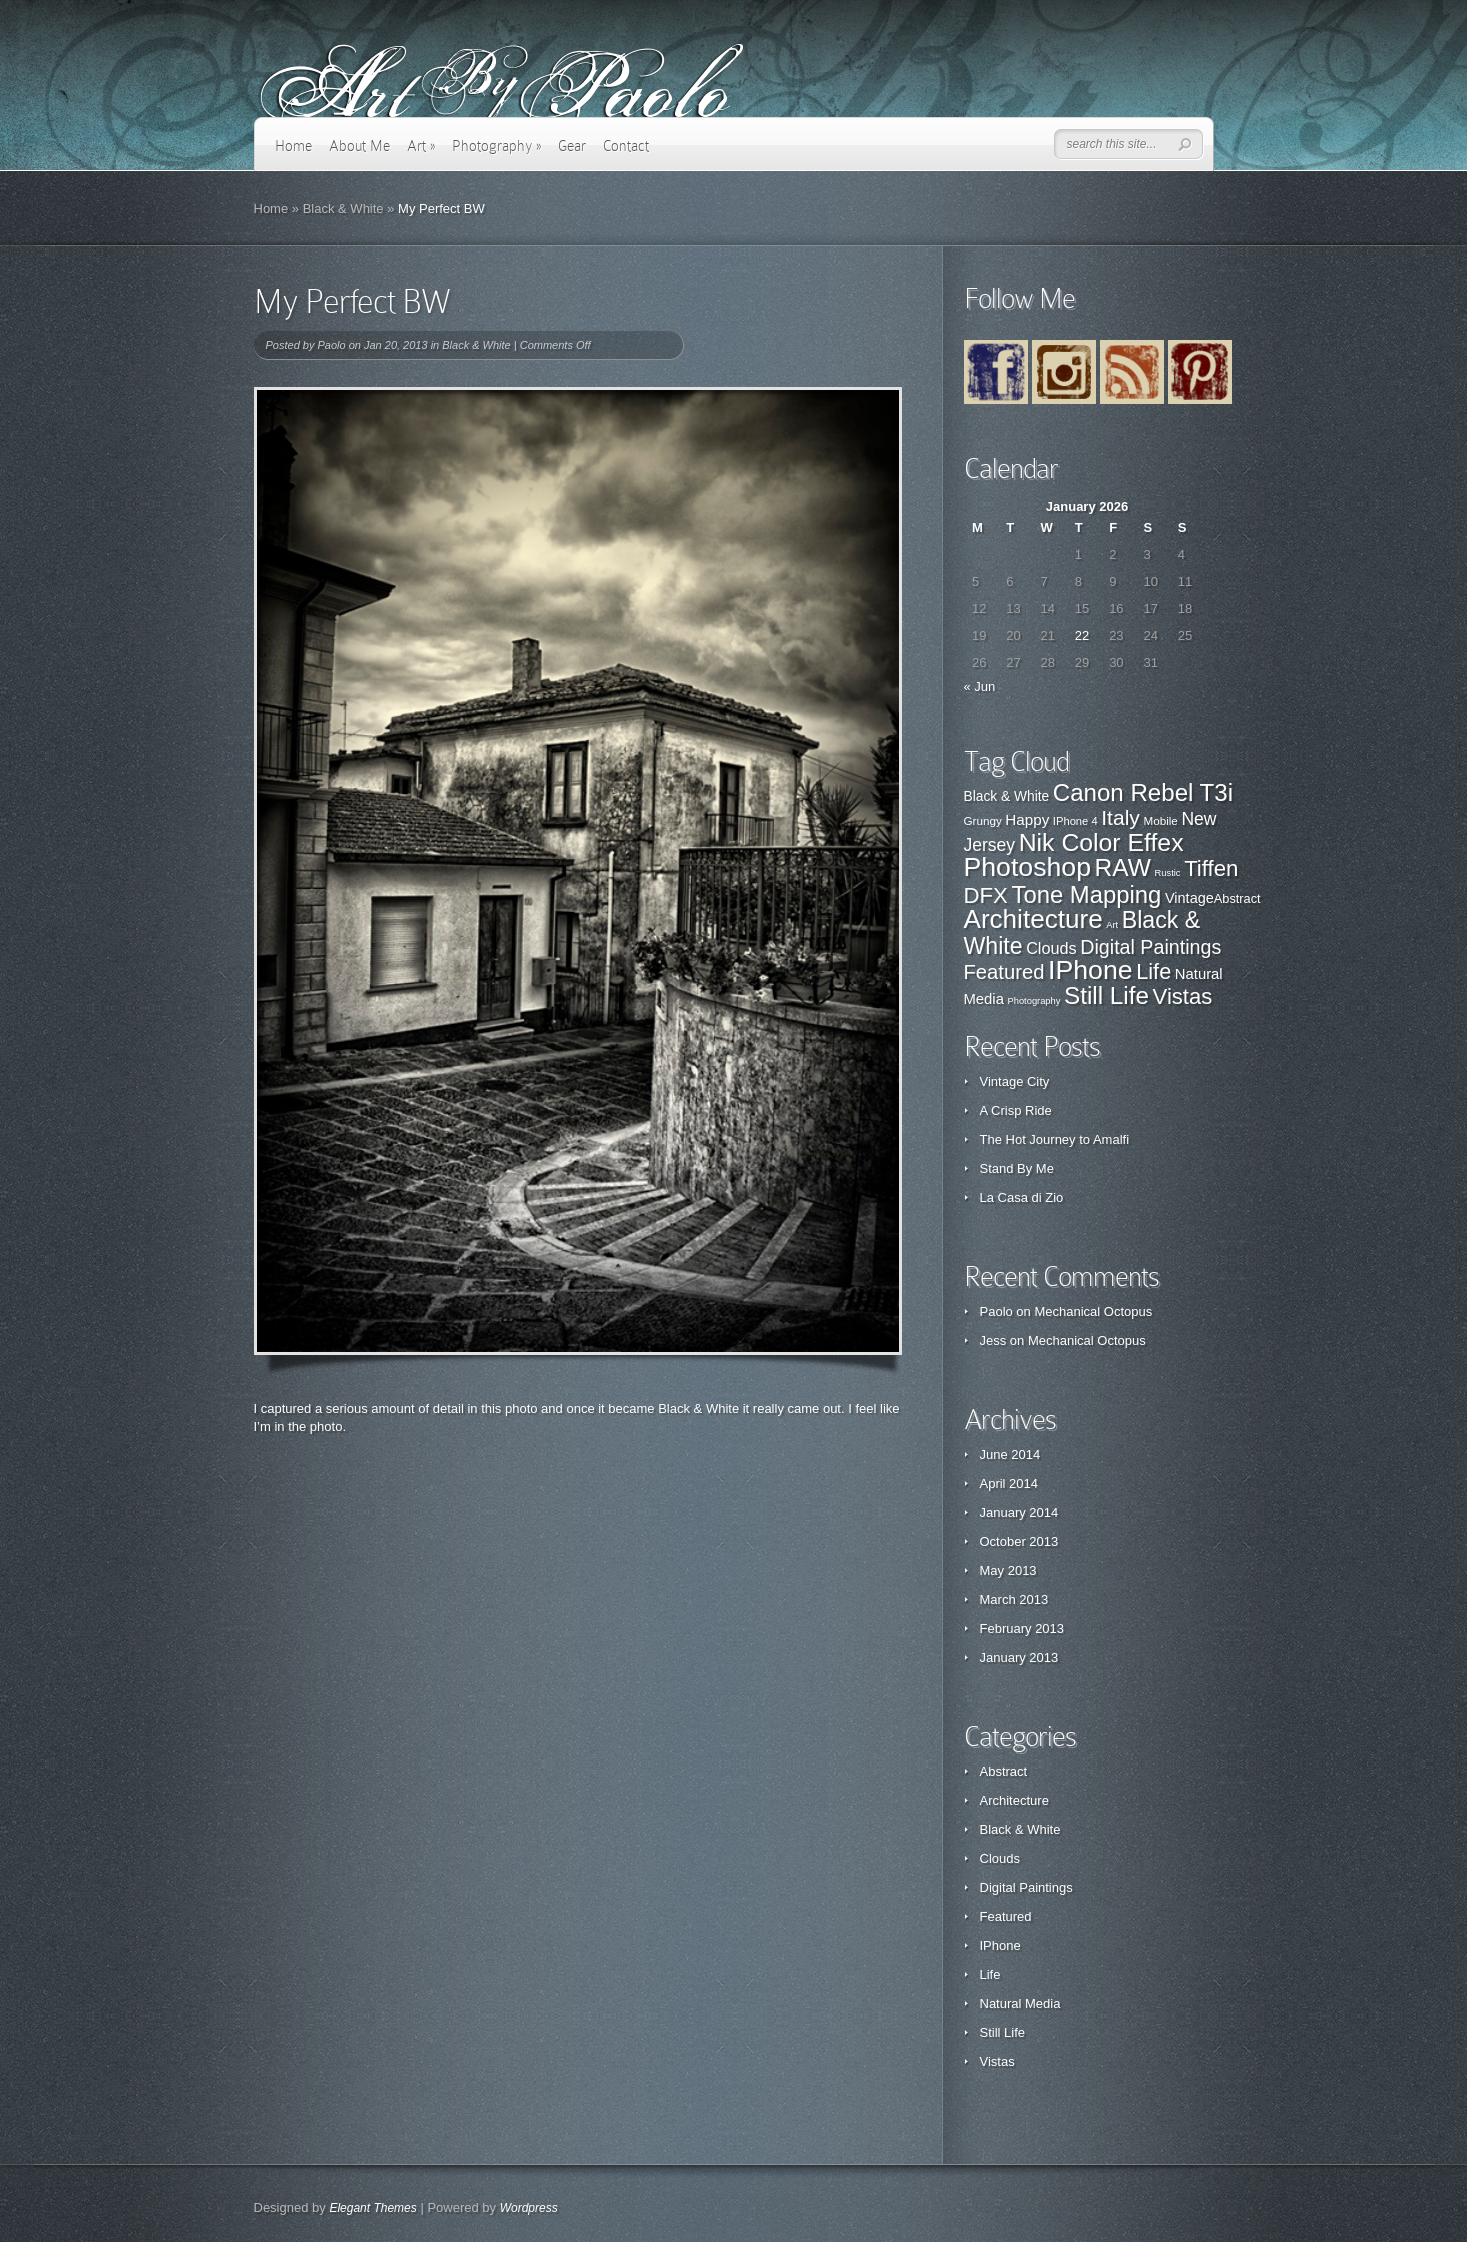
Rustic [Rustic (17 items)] (1168, 873)
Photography (496, 146)
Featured (1006, 1916)
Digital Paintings (1026, 1887)
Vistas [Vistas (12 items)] (1183, 996)
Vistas (997, 2061)
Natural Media (1020, 2003)
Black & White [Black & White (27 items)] (1007, 796)
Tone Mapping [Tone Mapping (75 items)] (1087, 894)
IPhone (1000, 1945)
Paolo (331, 345)
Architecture (1014, 1800)
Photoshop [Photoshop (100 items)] (1027, 867)
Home (293, 146)
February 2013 (1022, 1628)
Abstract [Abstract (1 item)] (1237, 898)
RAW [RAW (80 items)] (1123, 867)
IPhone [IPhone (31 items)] (1090, 970)
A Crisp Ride (1016, 1110)
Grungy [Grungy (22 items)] (983, 820)
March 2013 (1014, 1599)
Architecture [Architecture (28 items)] (1033, 919)
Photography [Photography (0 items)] (1034, 1001)
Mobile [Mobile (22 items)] (1160, 820)
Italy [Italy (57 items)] (1120, 817)
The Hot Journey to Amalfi (1055, 1139)
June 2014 (1010, 1454)
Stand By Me (1017, 1168)
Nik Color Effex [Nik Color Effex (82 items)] (1101, 842)
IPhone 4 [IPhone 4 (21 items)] (1075, 821)
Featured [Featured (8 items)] (1004, 972)
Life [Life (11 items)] (1153, 971)
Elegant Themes (372, 2208)
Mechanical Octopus (1093, 1311)
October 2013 (1019, 1541)
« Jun (980, 686)
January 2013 (1019, 1657)
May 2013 (1008, 1570)
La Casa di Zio (1022, 1197)
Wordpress (529, 2208)
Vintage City (1015, 1081)
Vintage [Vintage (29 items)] (1189, 898)
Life (990, 1974)
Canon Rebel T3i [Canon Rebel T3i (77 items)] (1143, 792)
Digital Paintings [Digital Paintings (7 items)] (1150, 947)
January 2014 (1019, 1512)
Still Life (1003, 2032)
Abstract (1004, 1771)
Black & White (343, 208)
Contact (626, 146)
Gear (572, 146)
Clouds (1000, 1858)
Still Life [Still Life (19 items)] (1106, 995)
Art (421, 146)
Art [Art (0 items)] (1112, 925)
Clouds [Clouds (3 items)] (1051, 948)
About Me (359, 146)
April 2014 (1009, 1483)
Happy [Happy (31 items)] (1027, 819)
